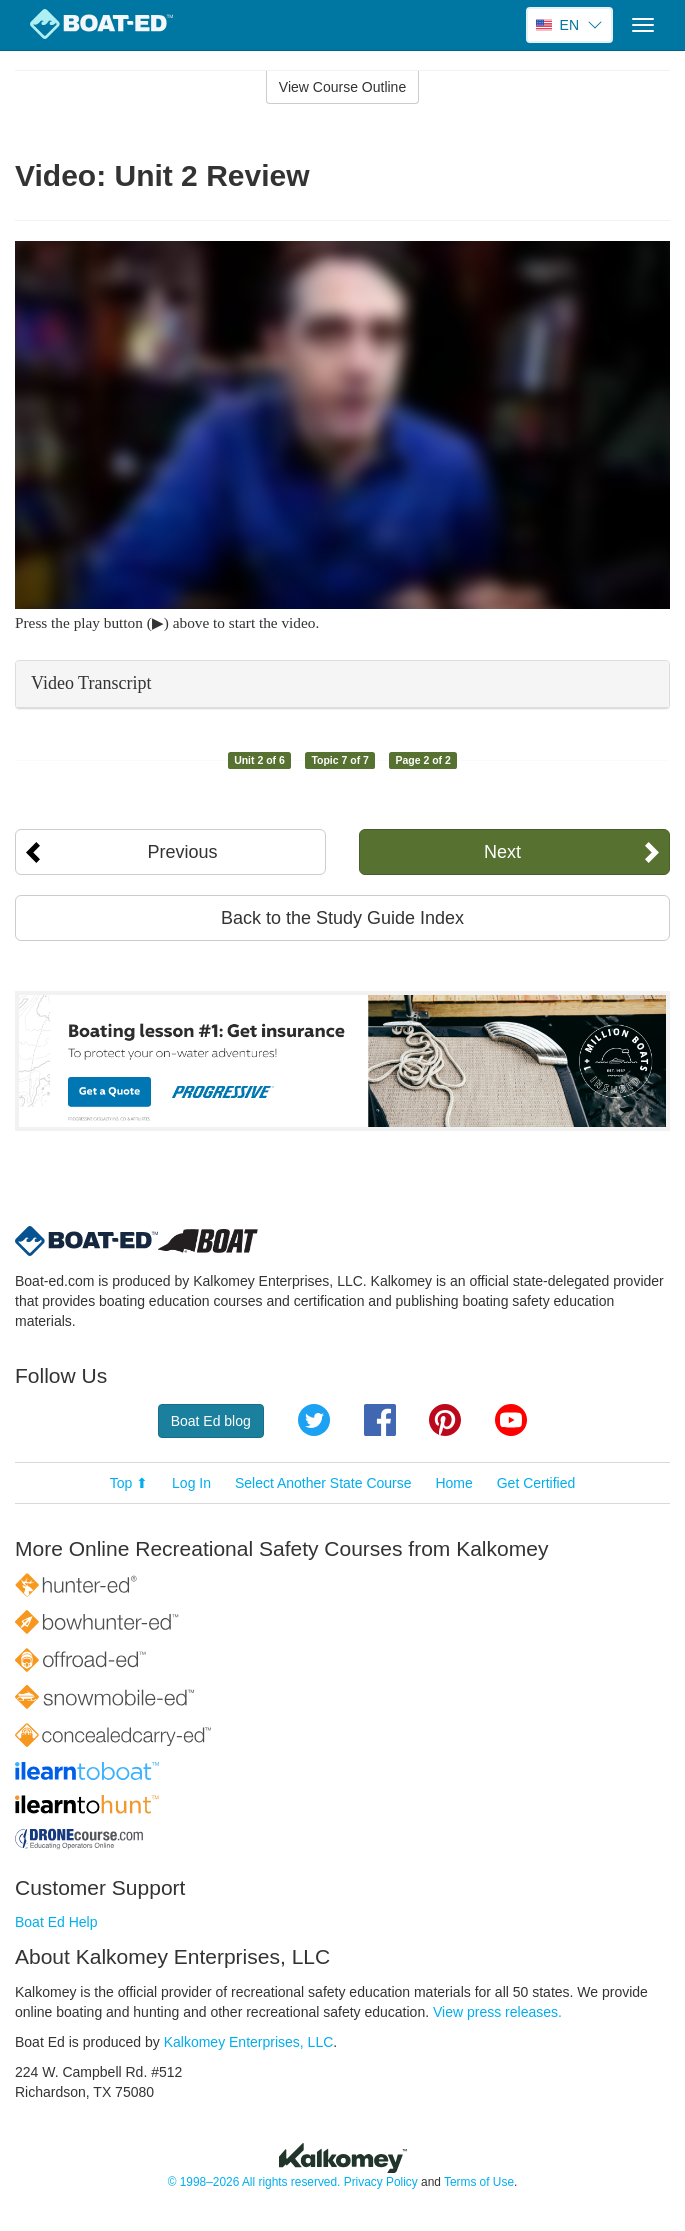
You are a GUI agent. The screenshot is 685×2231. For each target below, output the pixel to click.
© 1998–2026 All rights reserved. (254, 2182)
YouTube (511, 1420)
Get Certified (536, 1483)
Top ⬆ (129, 1483)
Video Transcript (91, 683)
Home (453, 1483)
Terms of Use (479, 2182)
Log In (191, 1483)
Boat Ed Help (56, 1922)
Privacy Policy (381, 2182)
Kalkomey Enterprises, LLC (249, 2042)
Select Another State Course (323, 1483)
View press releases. (497, 2012)
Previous (183, 852)
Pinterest (445, 1420)
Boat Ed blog (211, 1421)
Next (502, 852)
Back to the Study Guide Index (342, 918)
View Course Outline (342, 87)
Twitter (314, 1420)
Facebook (380, 1420)
